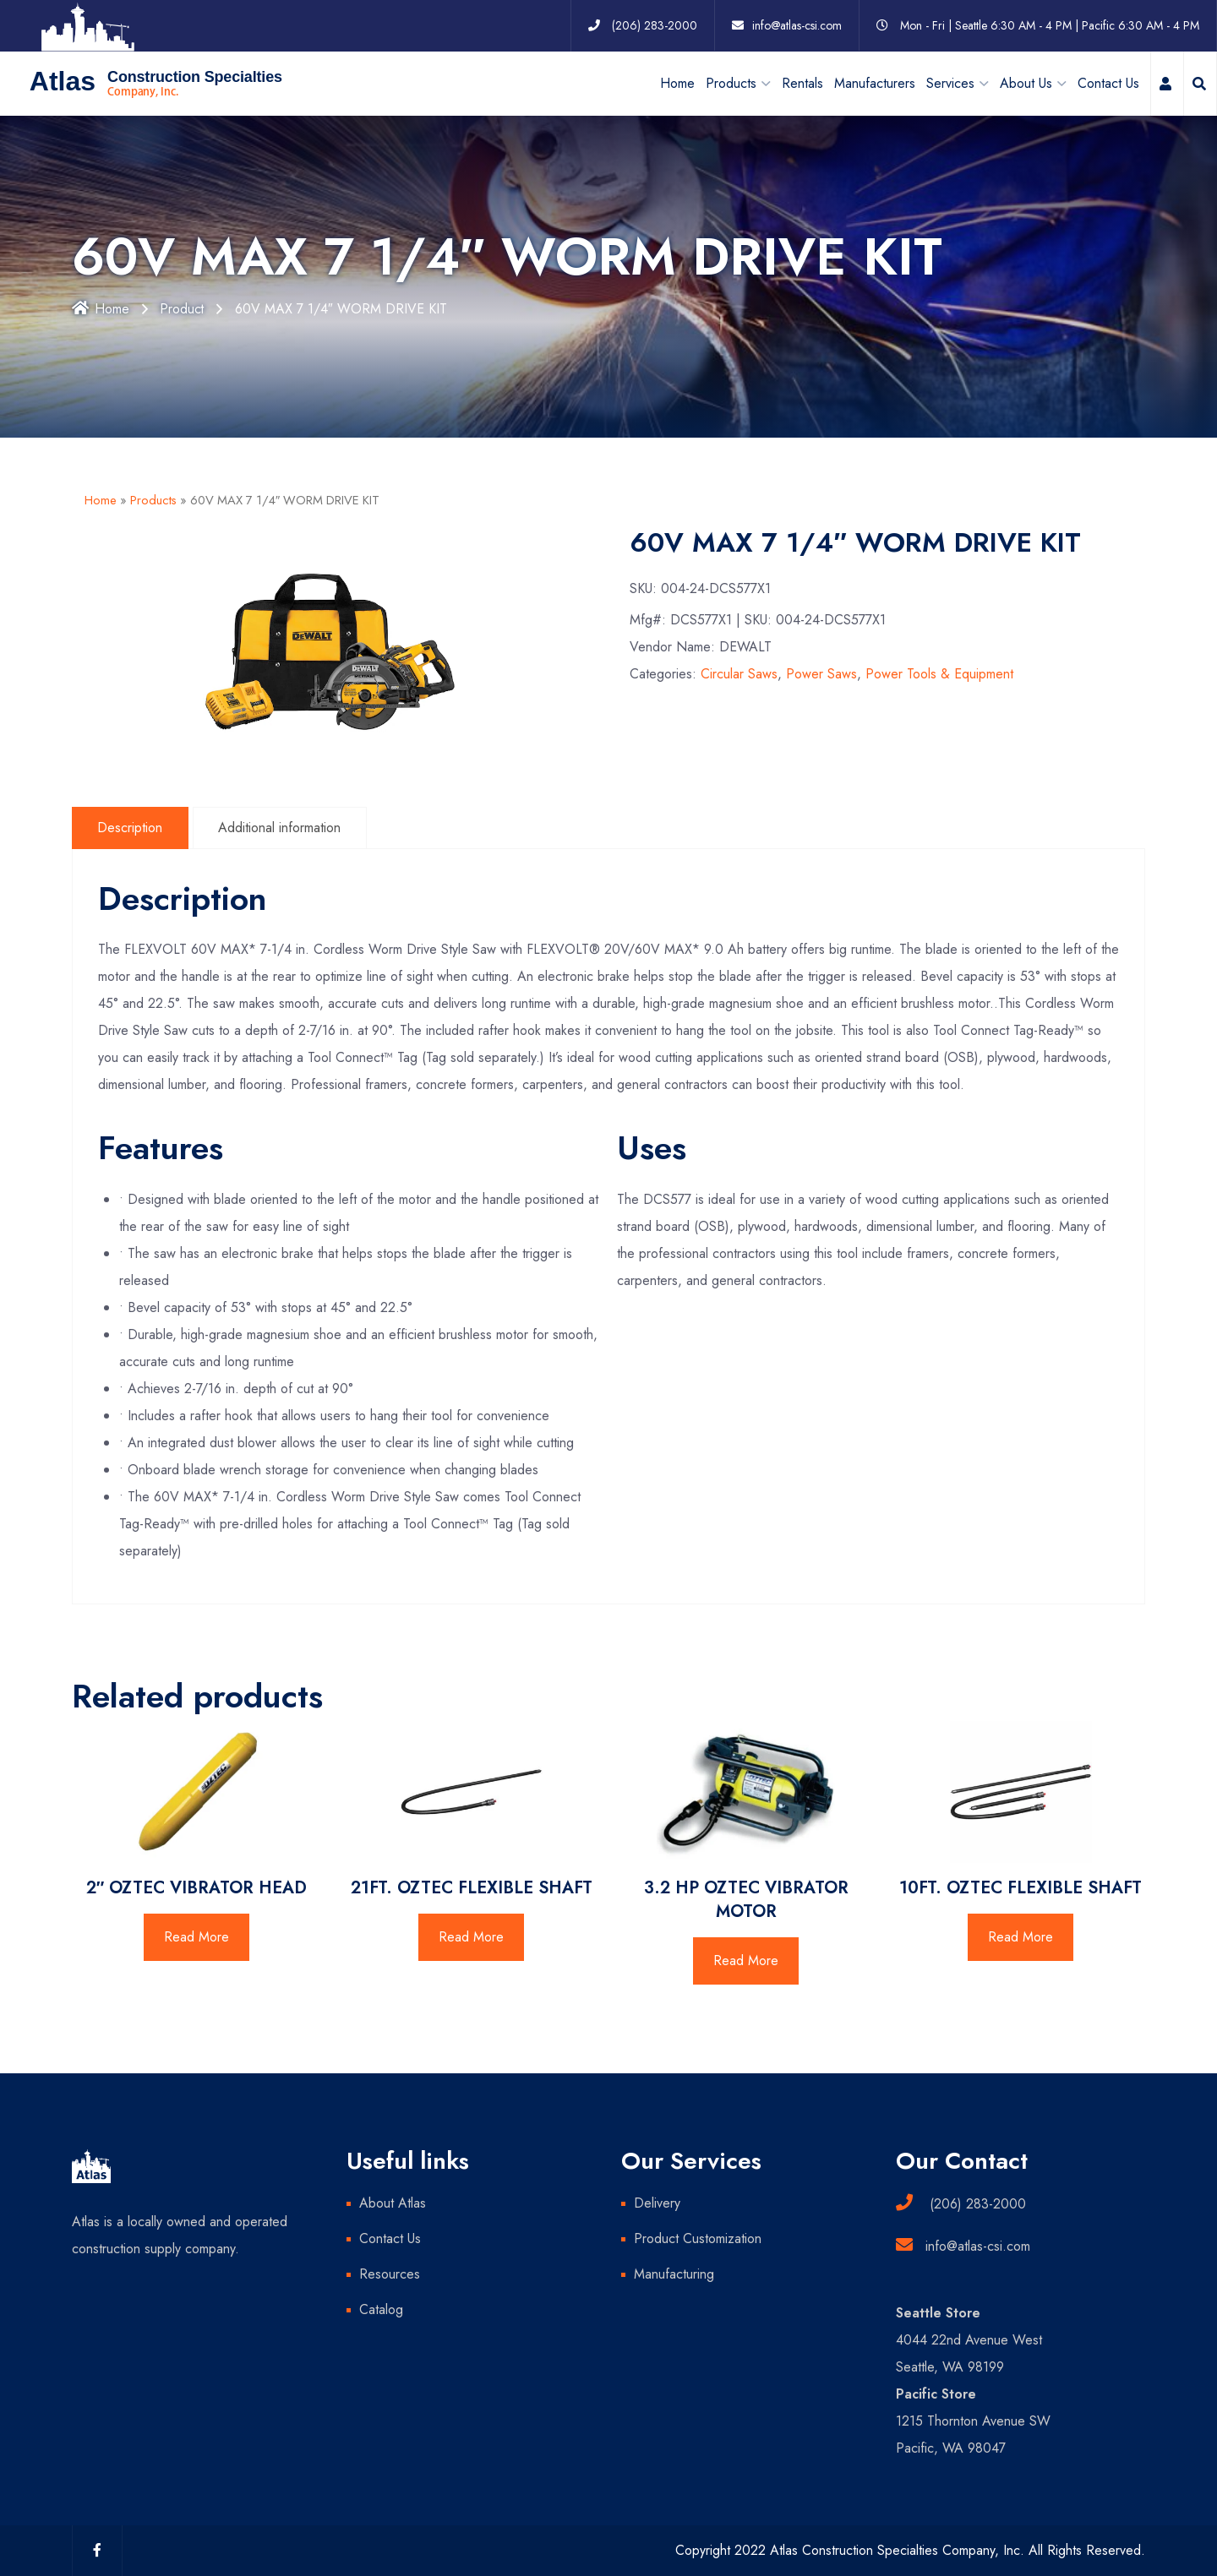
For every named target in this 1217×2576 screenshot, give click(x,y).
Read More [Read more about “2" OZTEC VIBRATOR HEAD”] (196, 1937)
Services (950, 82)
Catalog (381, 2309)
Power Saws (821, 673)
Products (153, 500)
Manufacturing (674, 2274)
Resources (389, 2274)
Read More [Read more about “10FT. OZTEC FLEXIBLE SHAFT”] (1020, 1937)
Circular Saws (739, 673)
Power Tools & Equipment (939, 673)
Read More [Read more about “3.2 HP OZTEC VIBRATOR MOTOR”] (745, 1960)
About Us (1026, 82)
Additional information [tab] (281, 826)
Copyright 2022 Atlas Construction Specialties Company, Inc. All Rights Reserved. (910, 2550)
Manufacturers (874, 82)
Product (183, 309)
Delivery (657, 2203)
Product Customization (697, 2238)
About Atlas (392, 2203)
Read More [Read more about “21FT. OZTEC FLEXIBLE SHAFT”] (471, 1937)
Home (677, 82)
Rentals (802, 82)
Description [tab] (130, 826)
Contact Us (1108, 82)
